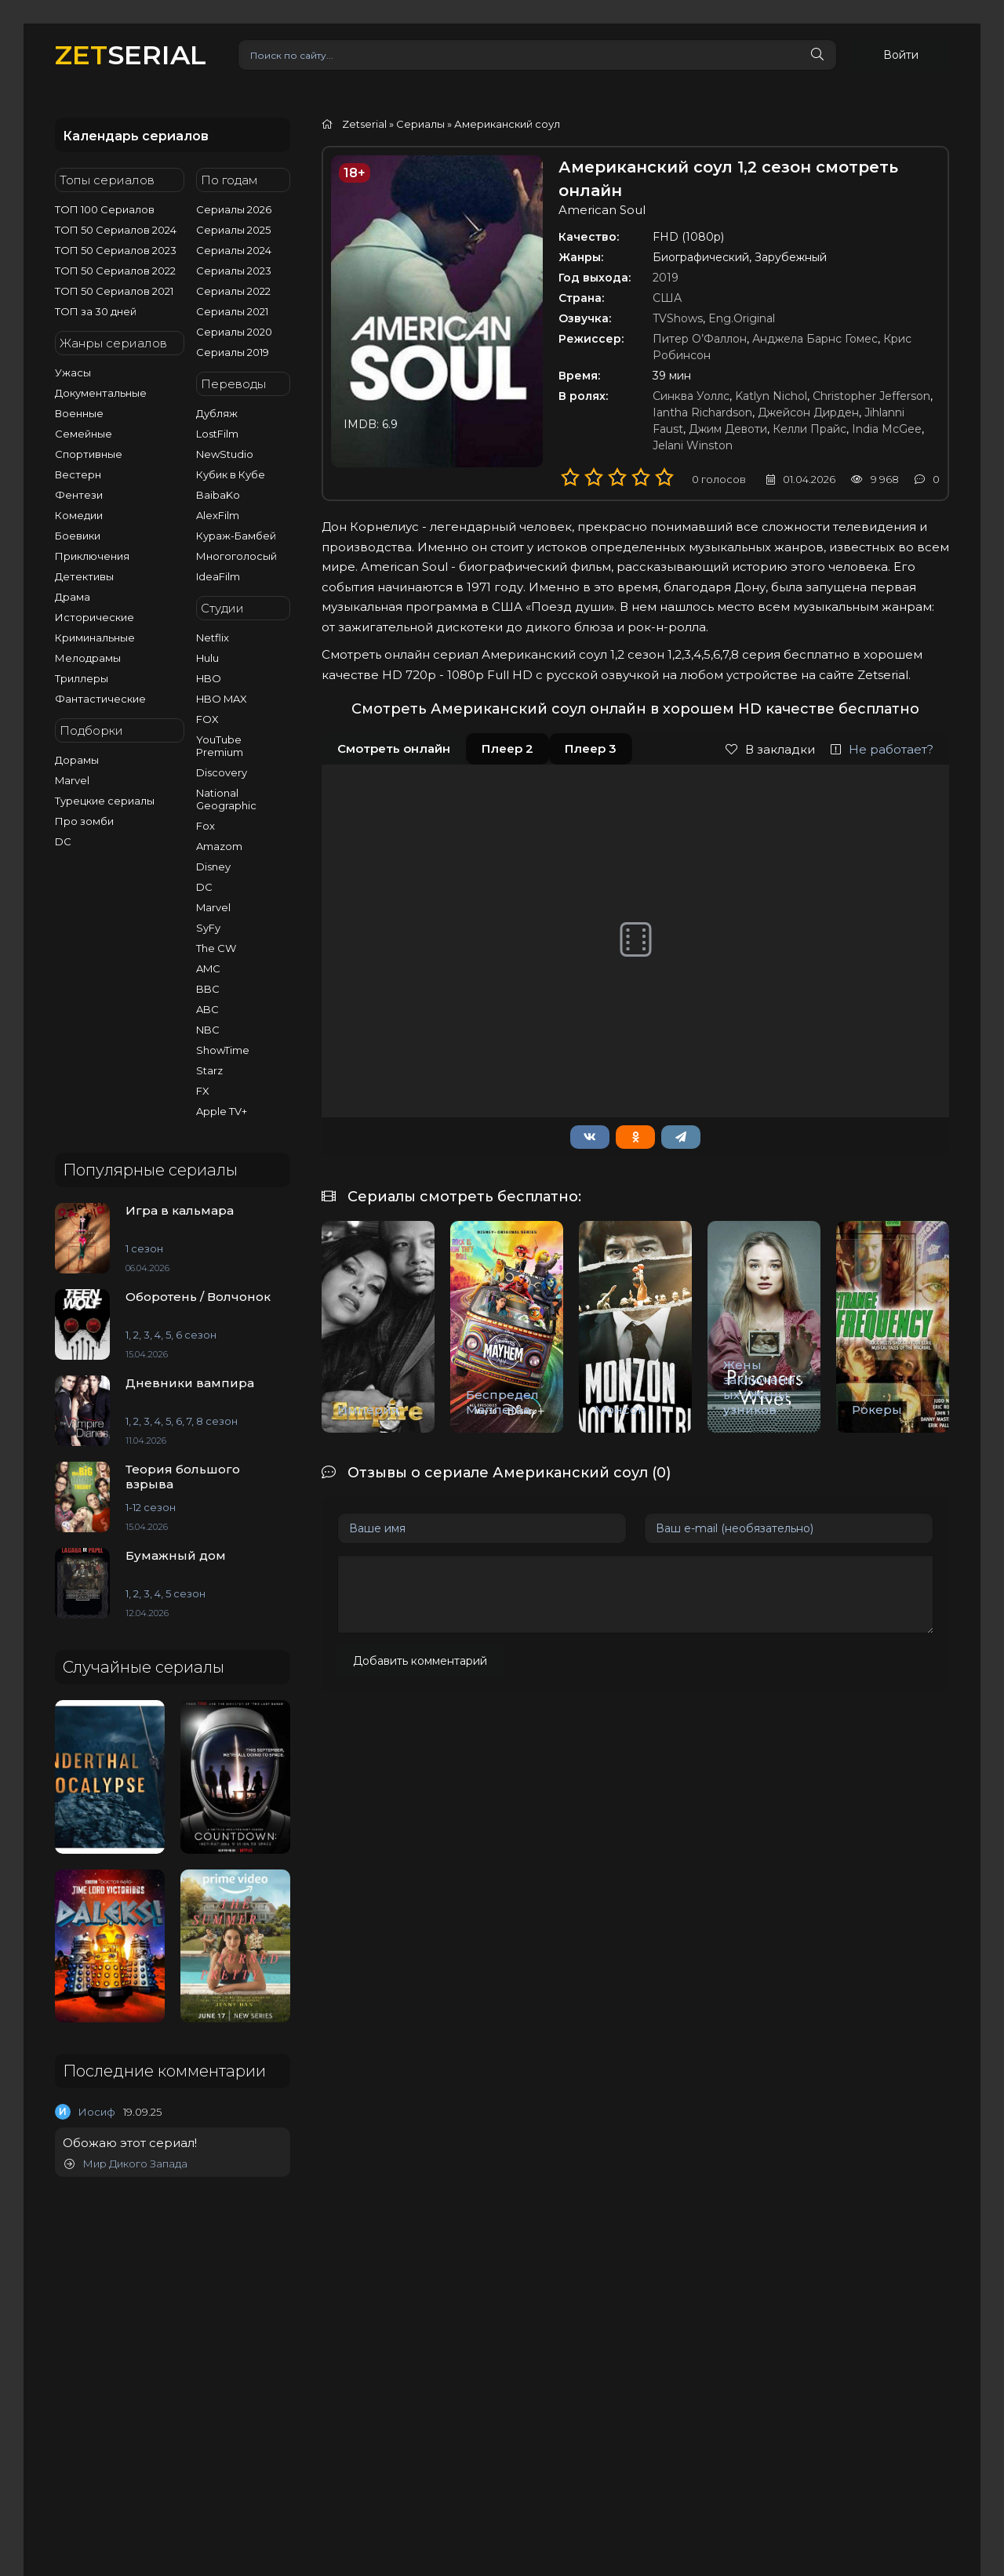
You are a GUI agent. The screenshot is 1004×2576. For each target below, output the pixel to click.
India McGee (887, 429)
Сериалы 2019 (232, 352)
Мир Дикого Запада (125, 2164)
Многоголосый (236, 556)
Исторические (94, 617)
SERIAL (130, 54)
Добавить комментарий (420, 1661)
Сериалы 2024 (233, 250)
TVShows (678, 318)
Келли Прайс (809, 429)
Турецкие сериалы (105, 800)
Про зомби (84, 821)
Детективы (84, 576)
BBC (208, 989)
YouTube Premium (219, 745)
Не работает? (882, 749)
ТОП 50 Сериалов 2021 (114, 291)
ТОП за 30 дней (95, 311)
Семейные (83, 433)
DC (63, 841)
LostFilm (217, 433)
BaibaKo (218, 495)
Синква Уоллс (691, 396)
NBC (208, 1029)
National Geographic (226, 799)
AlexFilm (217, 515)
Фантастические (100, 698)
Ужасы (73, 372)
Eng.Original (741, 318)
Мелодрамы (88, 658)
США (667, 298)
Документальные (101, 393)
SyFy (208, 927)
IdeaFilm (218, 576)
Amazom (219, 846)
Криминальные (95, 637)
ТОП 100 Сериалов (105, 209)
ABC (207, 1009)
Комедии (79, 515)
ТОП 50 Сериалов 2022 (115, 270)
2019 (665, 278)
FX (202, 1091)
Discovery (221, 772)
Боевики (77, 535)
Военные (79, 413)
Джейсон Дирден (808, 412)
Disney (213, 866)
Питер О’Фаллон (700, 339)
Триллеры (81, 678)
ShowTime (222, 1050)
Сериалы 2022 (233, 291)
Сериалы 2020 (234, 331)
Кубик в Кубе (230, 474)
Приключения (92, 556)
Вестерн (78, 474)
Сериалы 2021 (232, 311)
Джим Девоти (728, 429)
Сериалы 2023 (233, 270)
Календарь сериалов (136, 136)
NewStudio (224, 454)
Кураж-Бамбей (236, 535)
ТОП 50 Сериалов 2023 (115, 250)
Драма (72, 596)
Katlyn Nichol (771, 396)
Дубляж (217, 413)
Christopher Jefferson (871, 396)
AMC (208, 968)
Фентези (79, 495)
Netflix (212, 637)
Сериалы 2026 (233, 209)
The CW (216, 948)
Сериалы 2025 (233, 229)
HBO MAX (221, 698)
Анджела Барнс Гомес (815, 339)
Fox (205, 825)
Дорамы (77, 760)
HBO (208, 678)
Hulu (207, 658)
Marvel (72, 780)
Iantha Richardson (702, 412)
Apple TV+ (221, 1111)
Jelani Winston (693, 445)
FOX (207, 719)
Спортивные (88, 454)
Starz (209, 1070)
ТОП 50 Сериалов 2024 (115, 229)
